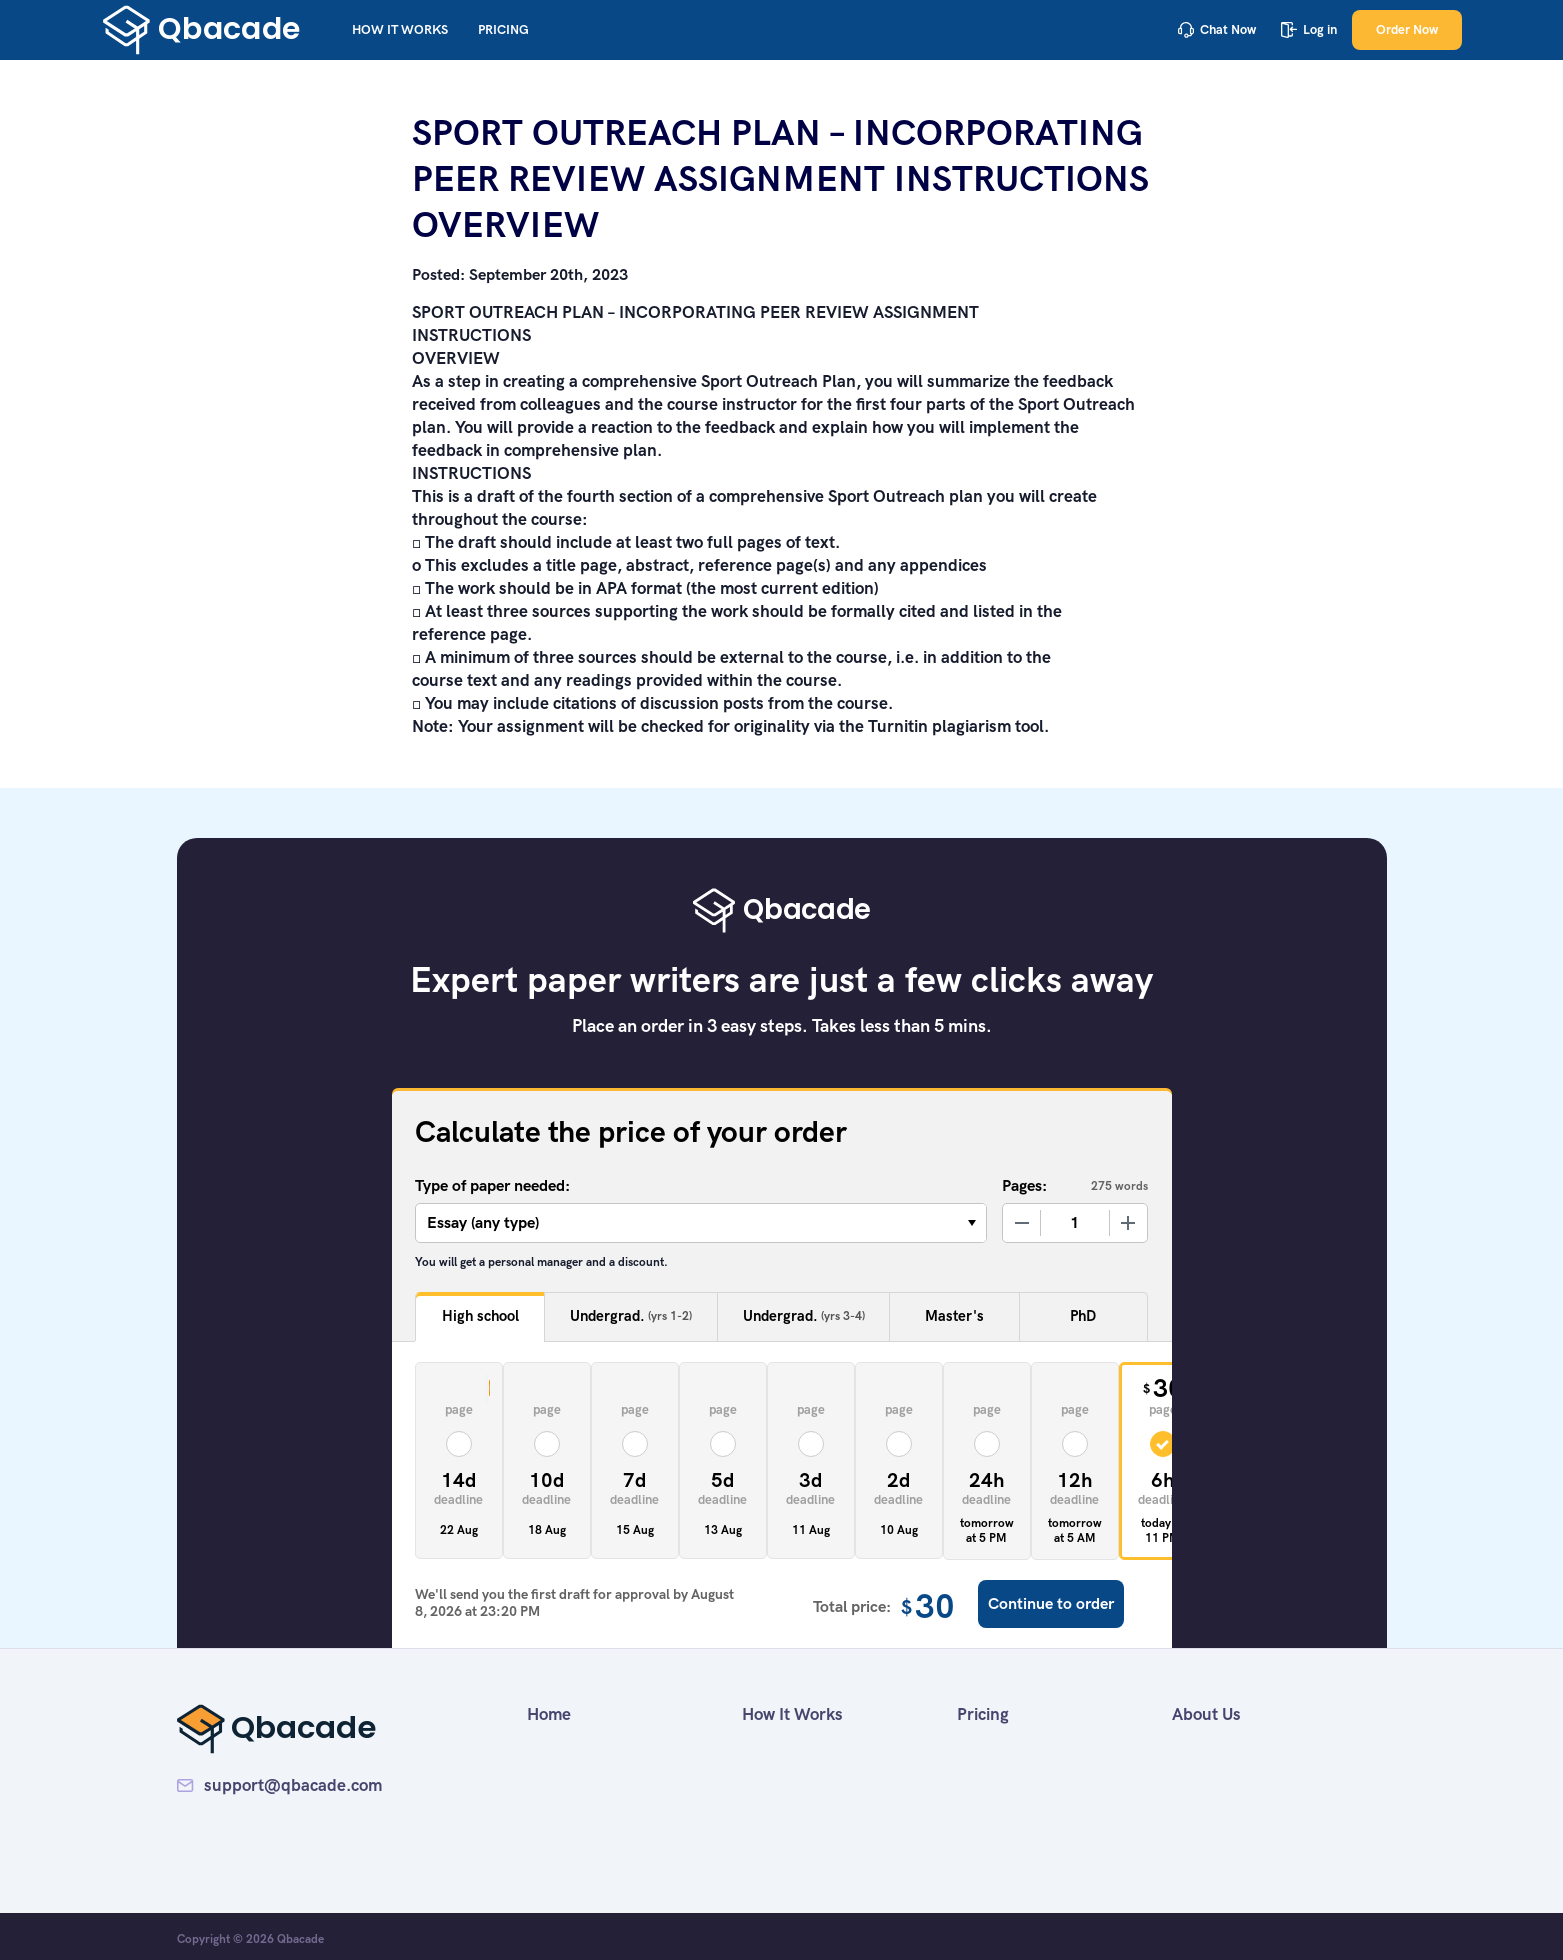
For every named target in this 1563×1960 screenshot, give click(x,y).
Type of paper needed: (492, 1185)
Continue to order (1051, 1603)
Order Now (1407, 29)
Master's (954, 1316)
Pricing (503, 29)
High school (480, 1316)
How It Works (400, 29)
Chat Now (1217, 29)
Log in (1309, 29)
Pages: (1024, 1185)
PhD (1083, 1316)
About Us (1206, 1714)
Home (549, 1714)
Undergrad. (631, 1316)
